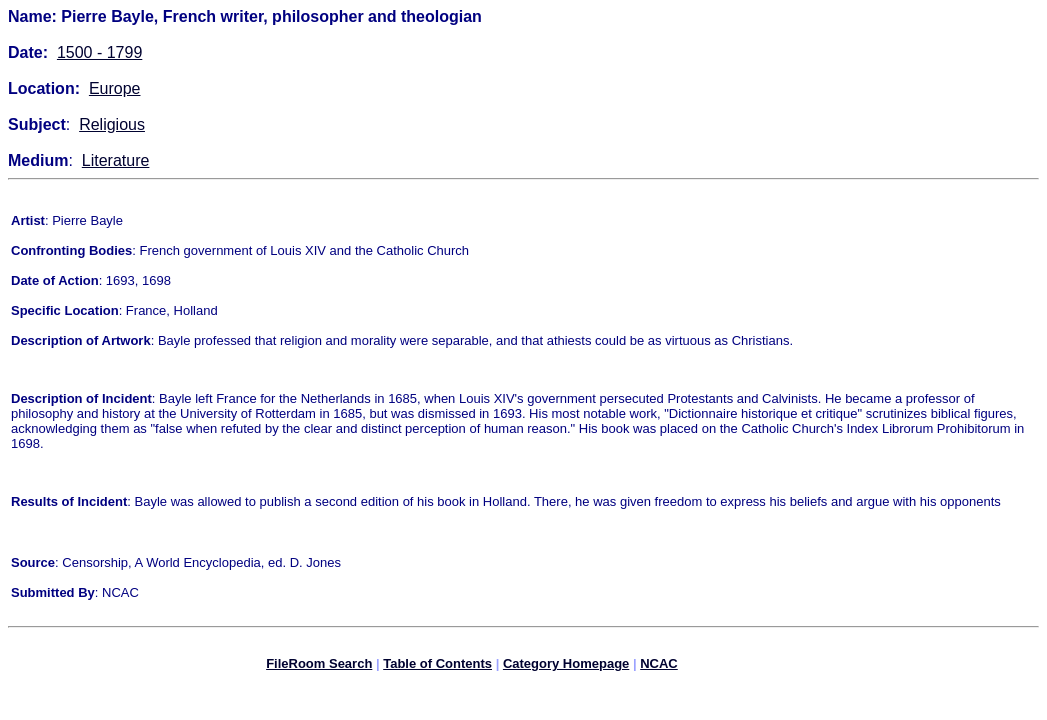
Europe (115, 88)
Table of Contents (437, 666)
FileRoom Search (319, 666)
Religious (112, 124)
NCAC (659, 666)
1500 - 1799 (99, 52)
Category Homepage (566, 666)
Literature (116, 160)
